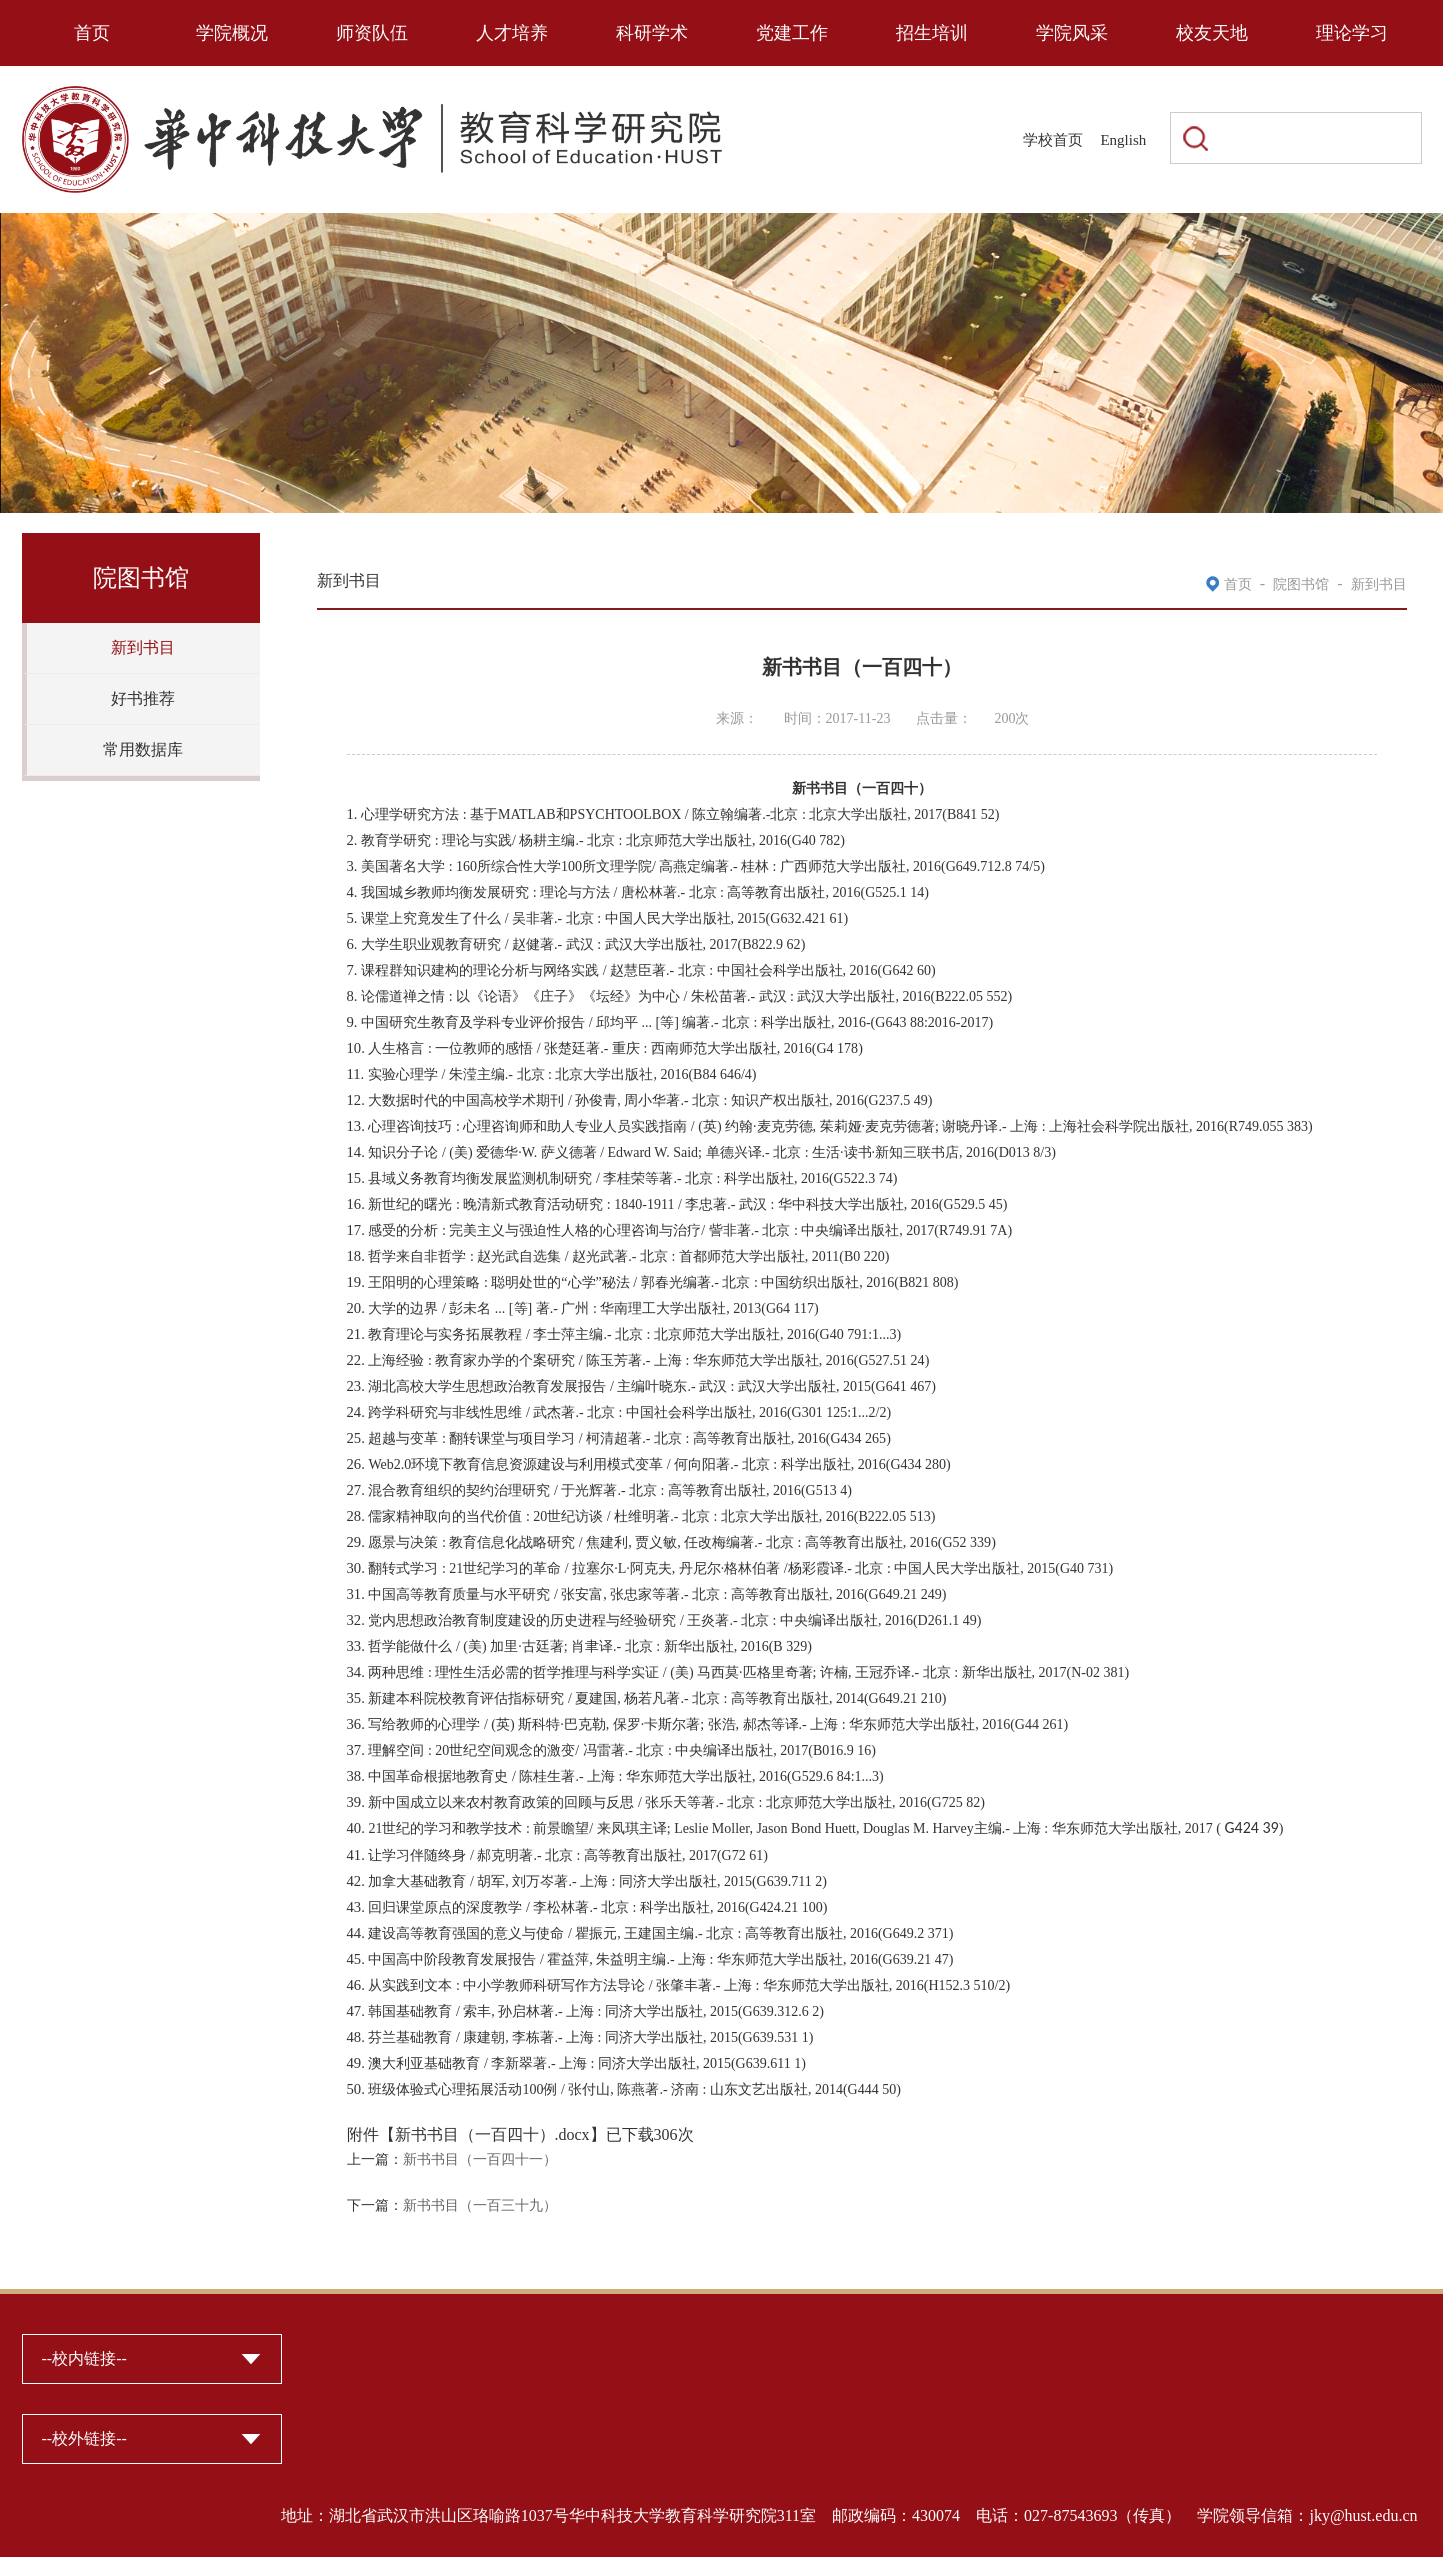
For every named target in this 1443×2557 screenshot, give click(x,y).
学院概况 (232, 33)
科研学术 (652, 33)
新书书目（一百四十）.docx (492, 2134)
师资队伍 (372, 33)
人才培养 (512, 33)
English (1123, 140)
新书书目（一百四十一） (480, 2159)
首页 (92, 33)
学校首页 (1053, 140)
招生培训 (932, 33)
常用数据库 (143, 749)
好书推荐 (143, 698)
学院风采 (1072, 33)
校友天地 (1212, 33)
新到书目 (143, 647)
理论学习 (1352, 33)
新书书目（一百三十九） (480, 2205)
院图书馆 (1301, 584)
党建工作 (792, 33)
